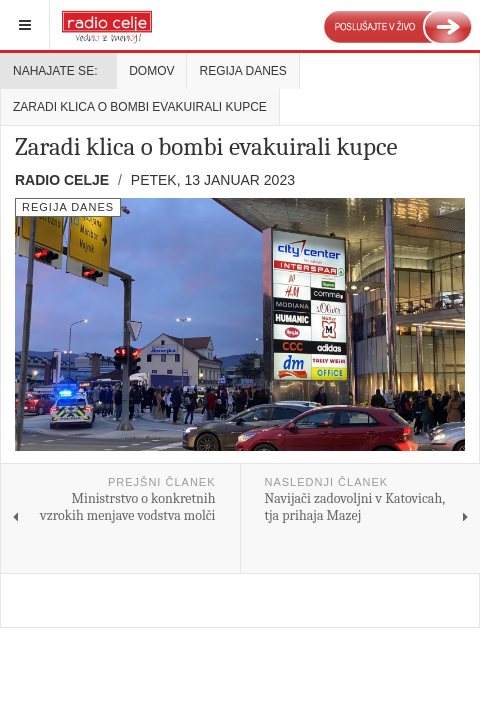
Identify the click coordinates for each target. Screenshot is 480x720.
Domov (151, 71)
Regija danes (242, 71)
